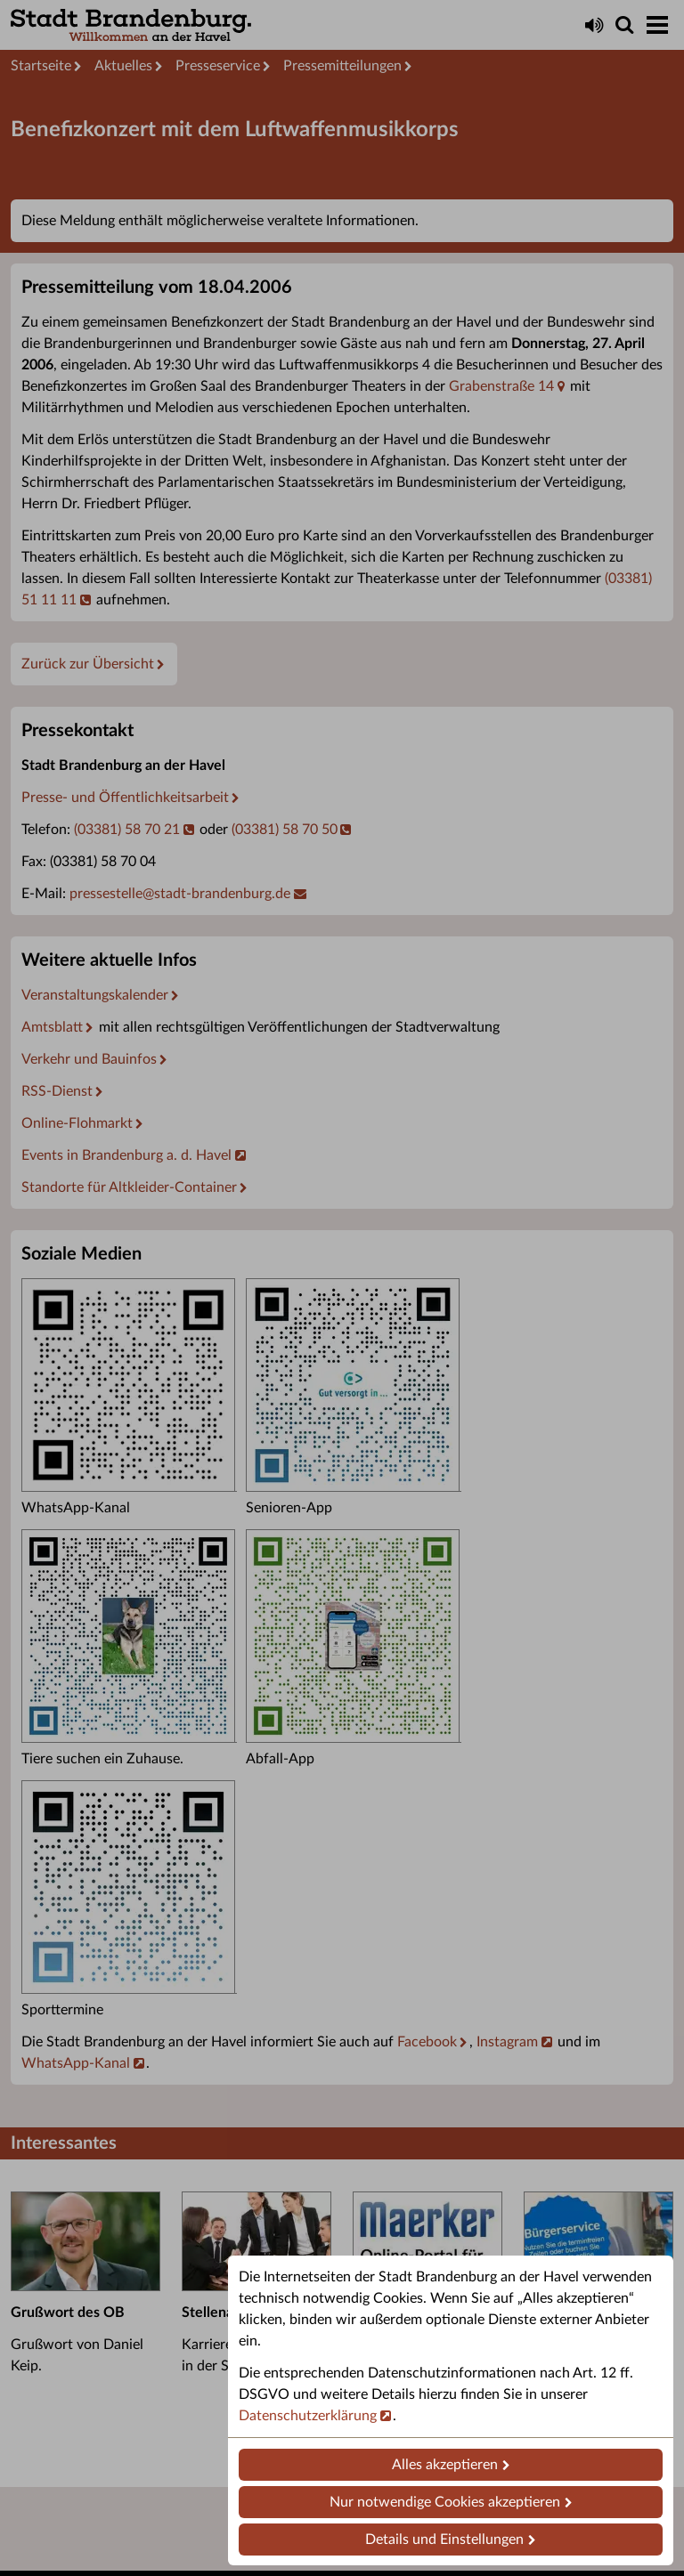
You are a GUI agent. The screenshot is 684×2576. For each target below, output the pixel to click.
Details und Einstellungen (444, 2539)
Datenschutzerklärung (308, 2416)
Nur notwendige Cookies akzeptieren (445, 2502)
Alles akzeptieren (445, 2465)
